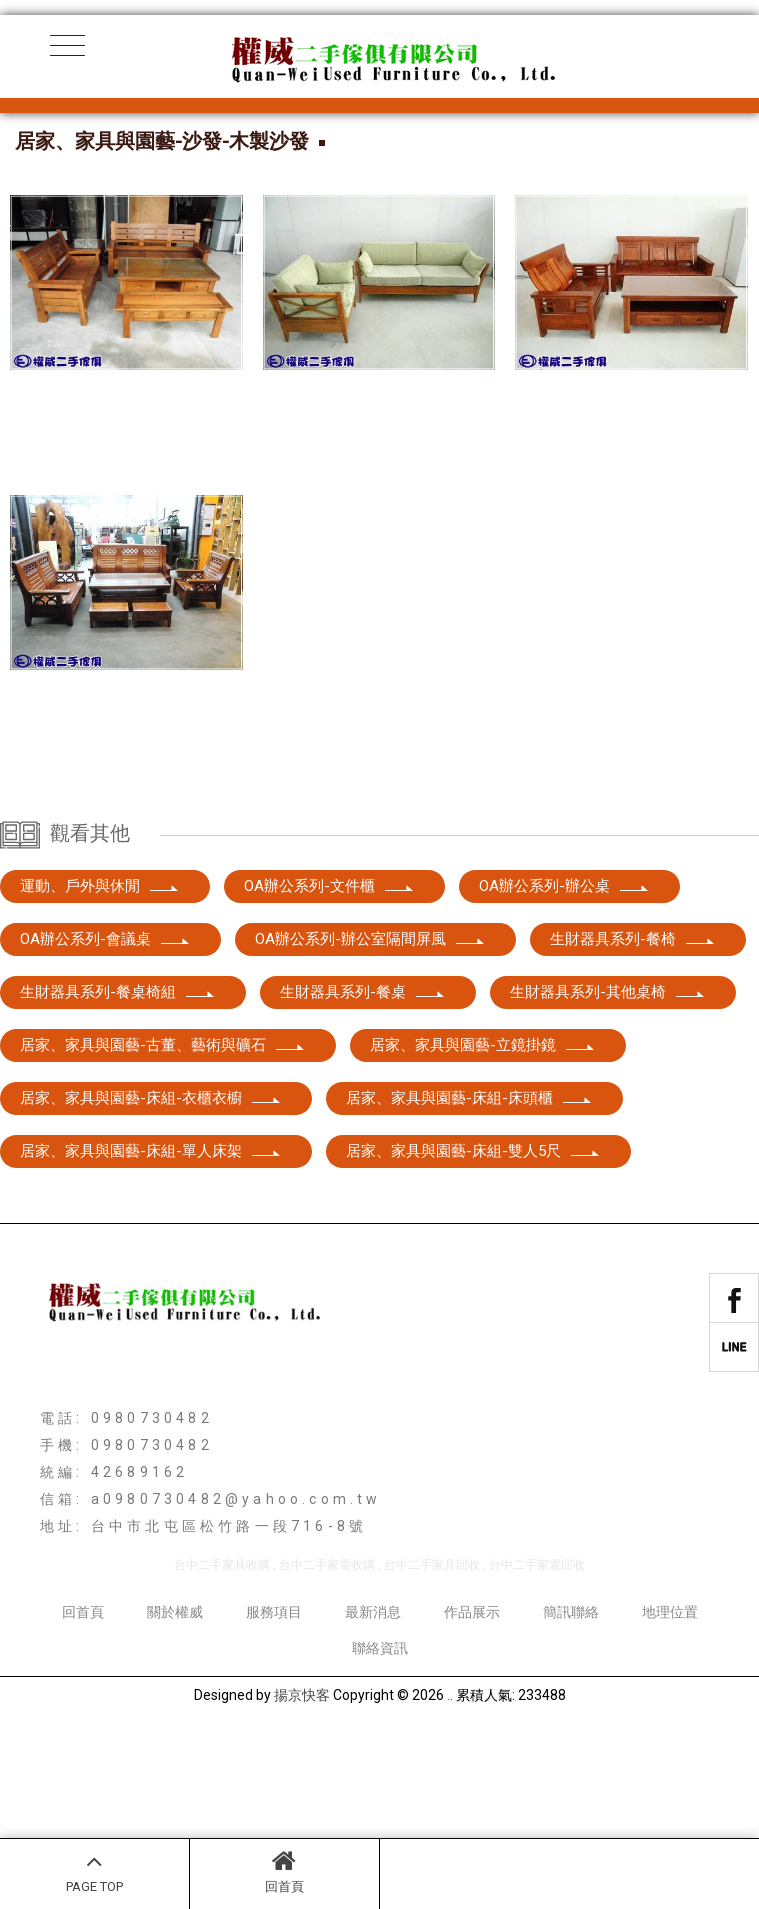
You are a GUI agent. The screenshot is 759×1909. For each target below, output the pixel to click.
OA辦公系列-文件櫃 (329, 991)
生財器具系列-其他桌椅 (608, 1097)
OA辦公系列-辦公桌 (564, 991)
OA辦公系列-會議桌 (105, 1044)
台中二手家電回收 (537, 1670)
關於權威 (175, 1717)
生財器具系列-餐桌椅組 (118, 1097)
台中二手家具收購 (222, 1670)
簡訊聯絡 (571, 1717)
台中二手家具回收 (432, 1670)
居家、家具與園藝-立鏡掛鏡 (483, 1150)
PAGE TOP (94, 1871)
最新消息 (373, 1717)
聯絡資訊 (380, 1753)
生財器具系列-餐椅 (633, 1044)
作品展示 (472, 1717)
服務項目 (274, 1717)
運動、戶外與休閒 (100, 991)
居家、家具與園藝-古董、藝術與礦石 (163, 1150)
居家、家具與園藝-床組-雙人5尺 (473, 1256)
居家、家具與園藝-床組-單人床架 (151, 1256)
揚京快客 (302, 1800)
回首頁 (284, 1871)
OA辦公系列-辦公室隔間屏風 (370, 1044)
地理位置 (670, 1717)
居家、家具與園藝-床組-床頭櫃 (469, 1203)
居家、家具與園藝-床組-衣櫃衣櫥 (151, 1203)
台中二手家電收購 (327, 1670)
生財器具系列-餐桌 (363, 1097)
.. (450, 1800)
